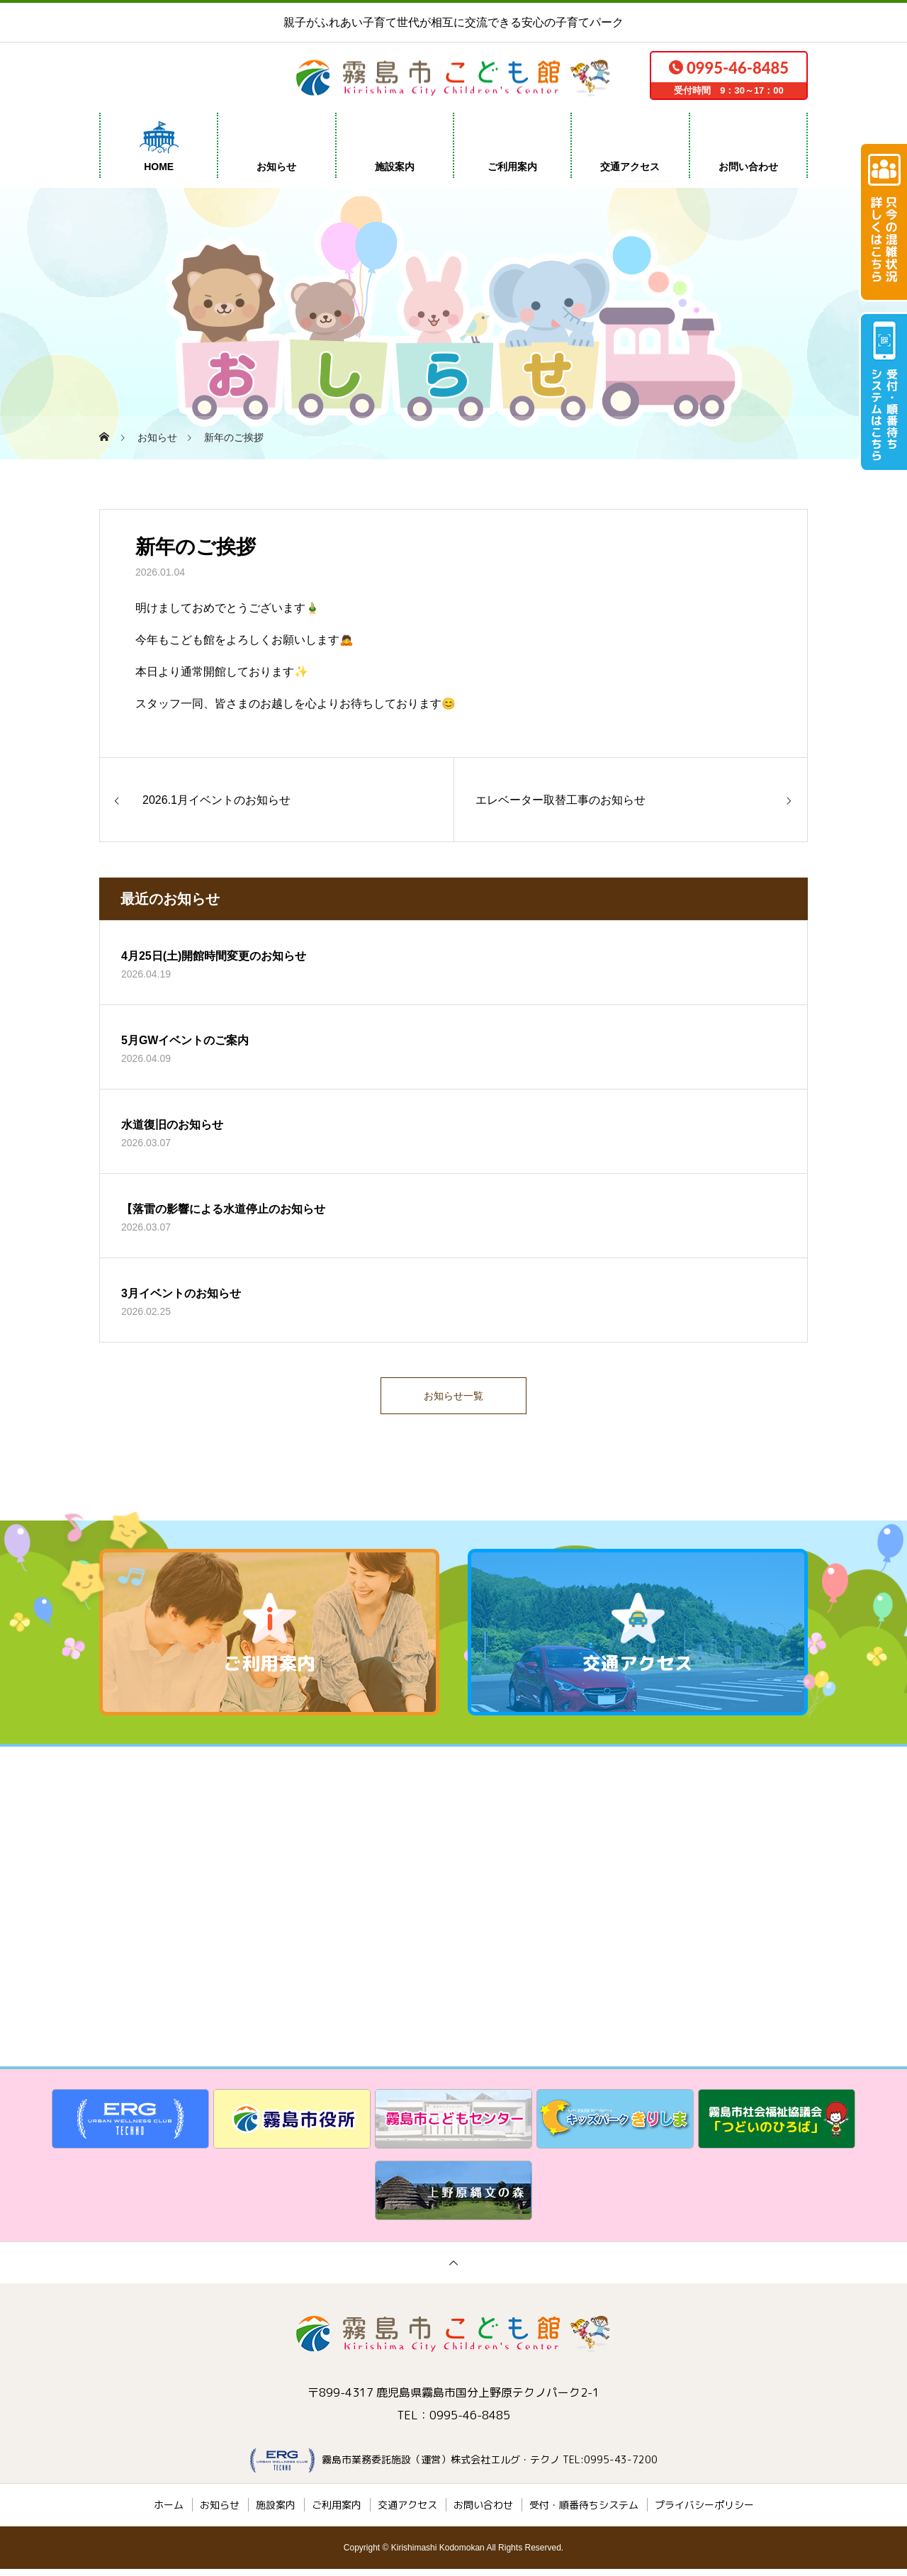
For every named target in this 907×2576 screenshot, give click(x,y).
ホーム (169, 2512)
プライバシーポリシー (704, 2512)
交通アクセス (630, 166)
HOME (159, 166)
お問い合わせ (748, 166)
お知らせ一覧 (453, 1399)
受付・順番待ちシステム (583, 2512)
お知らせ (276, 166)
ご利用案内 (512, 166)
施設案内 (395, 166)
